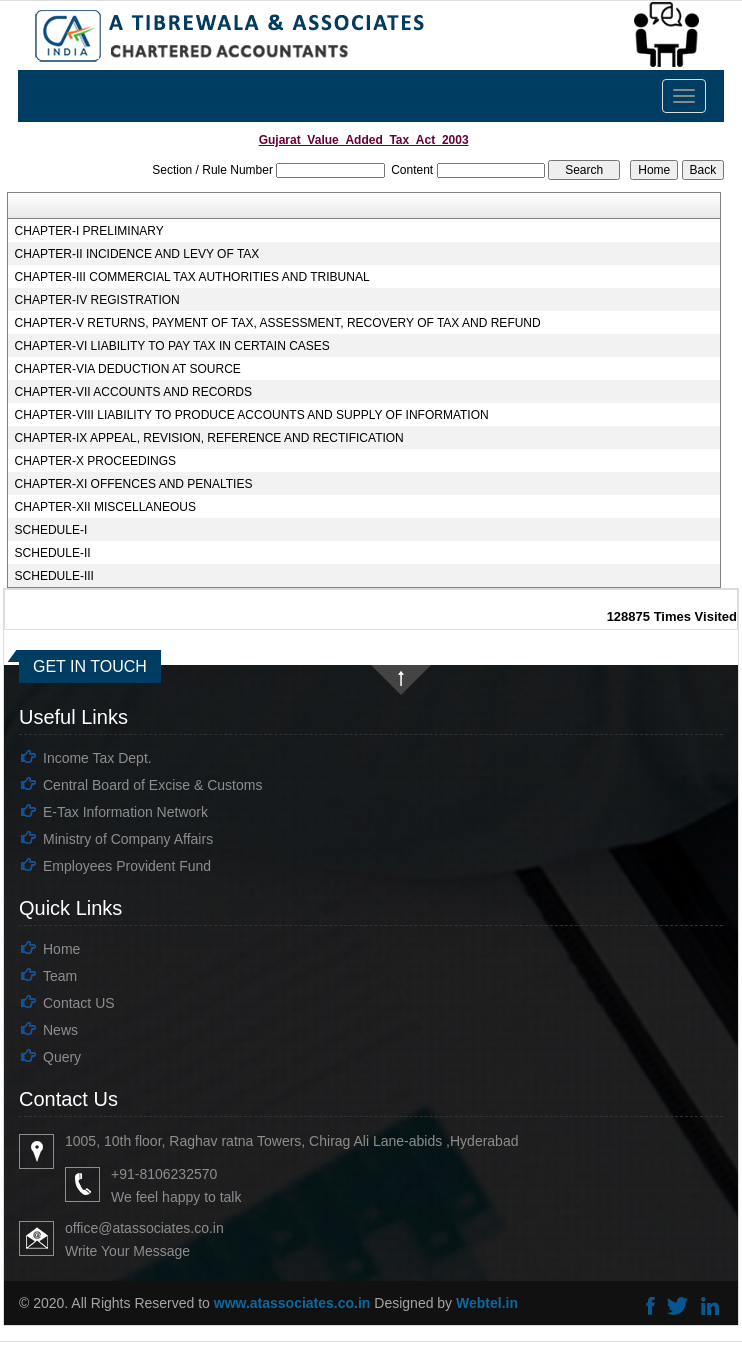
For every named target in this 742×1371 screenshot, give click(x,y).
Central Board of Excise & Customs (152, 785)
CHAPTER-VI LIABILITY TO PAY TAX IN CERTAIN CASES (172, 346)
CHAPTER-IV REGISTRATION (97, 300)
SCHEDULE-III (54, 576)
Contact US (79, 1003)
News (60, 1030)
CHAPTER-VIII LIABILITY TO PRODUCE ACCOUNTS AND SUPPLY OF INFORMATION (252, 415)
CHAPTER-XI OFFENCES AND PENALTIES (134, 484)
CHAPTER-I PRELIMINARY (89, 231)
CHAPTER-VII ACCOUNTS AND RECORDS (133, 392)
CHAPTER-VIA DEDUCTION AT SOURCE (128, 369)
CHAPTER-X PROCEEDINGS (95, 461)
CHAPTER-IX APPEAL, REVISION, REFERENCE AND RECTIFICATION (209, 438)
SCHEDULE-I (51, 530)
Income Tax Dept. (97, 758)
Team (60, 976)
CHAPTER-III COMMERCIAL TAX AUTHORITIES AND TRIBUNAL (192, 277)
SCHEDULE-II (53, 553)
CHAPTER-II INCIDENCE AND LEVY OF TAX (137, 254)
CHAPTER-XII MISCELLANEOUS (105, 507)
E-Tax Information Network (125, 812)
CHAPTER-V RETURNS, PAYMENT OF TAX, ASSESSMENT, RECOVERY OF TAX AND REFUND (278, 323)
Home (61, 949)
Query (62, 1057)
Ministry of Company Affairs (128, 839)
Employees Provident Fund (127, 866)
